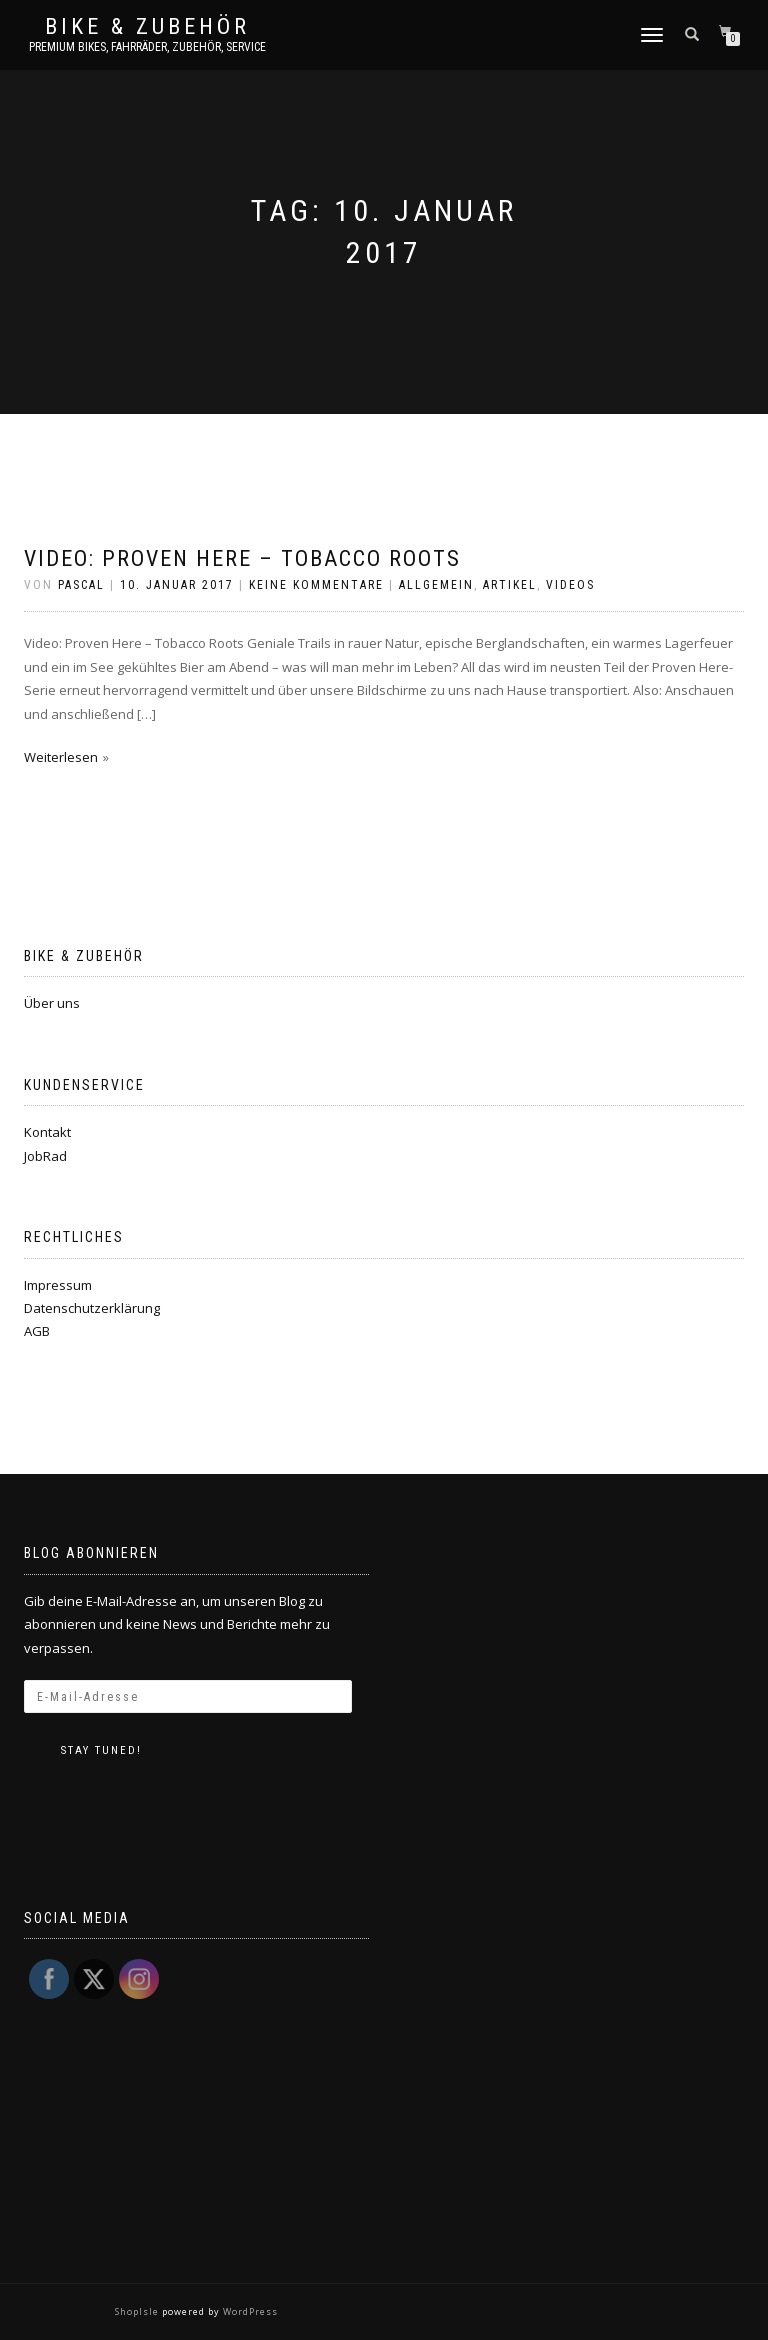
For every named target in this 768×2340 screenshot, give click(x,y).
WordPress (249, 2311)
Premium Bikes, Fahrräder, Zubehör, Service (147, 47)
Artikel (510, 585)
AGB (37, 1331)
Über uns (52, 1003)
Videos (570, 585)
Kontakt (47, 1132)
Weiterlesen (61, 757)
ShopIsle (138, 2311)
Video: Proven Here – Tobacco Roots (242, 558)
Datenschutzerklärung (92, 1308)
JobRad (45, 1156)
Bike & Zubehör (147, 27)
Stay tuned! (101, 1750)
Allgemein (436, 585)
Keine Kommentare (316, 585)
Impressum (58, 1285)
